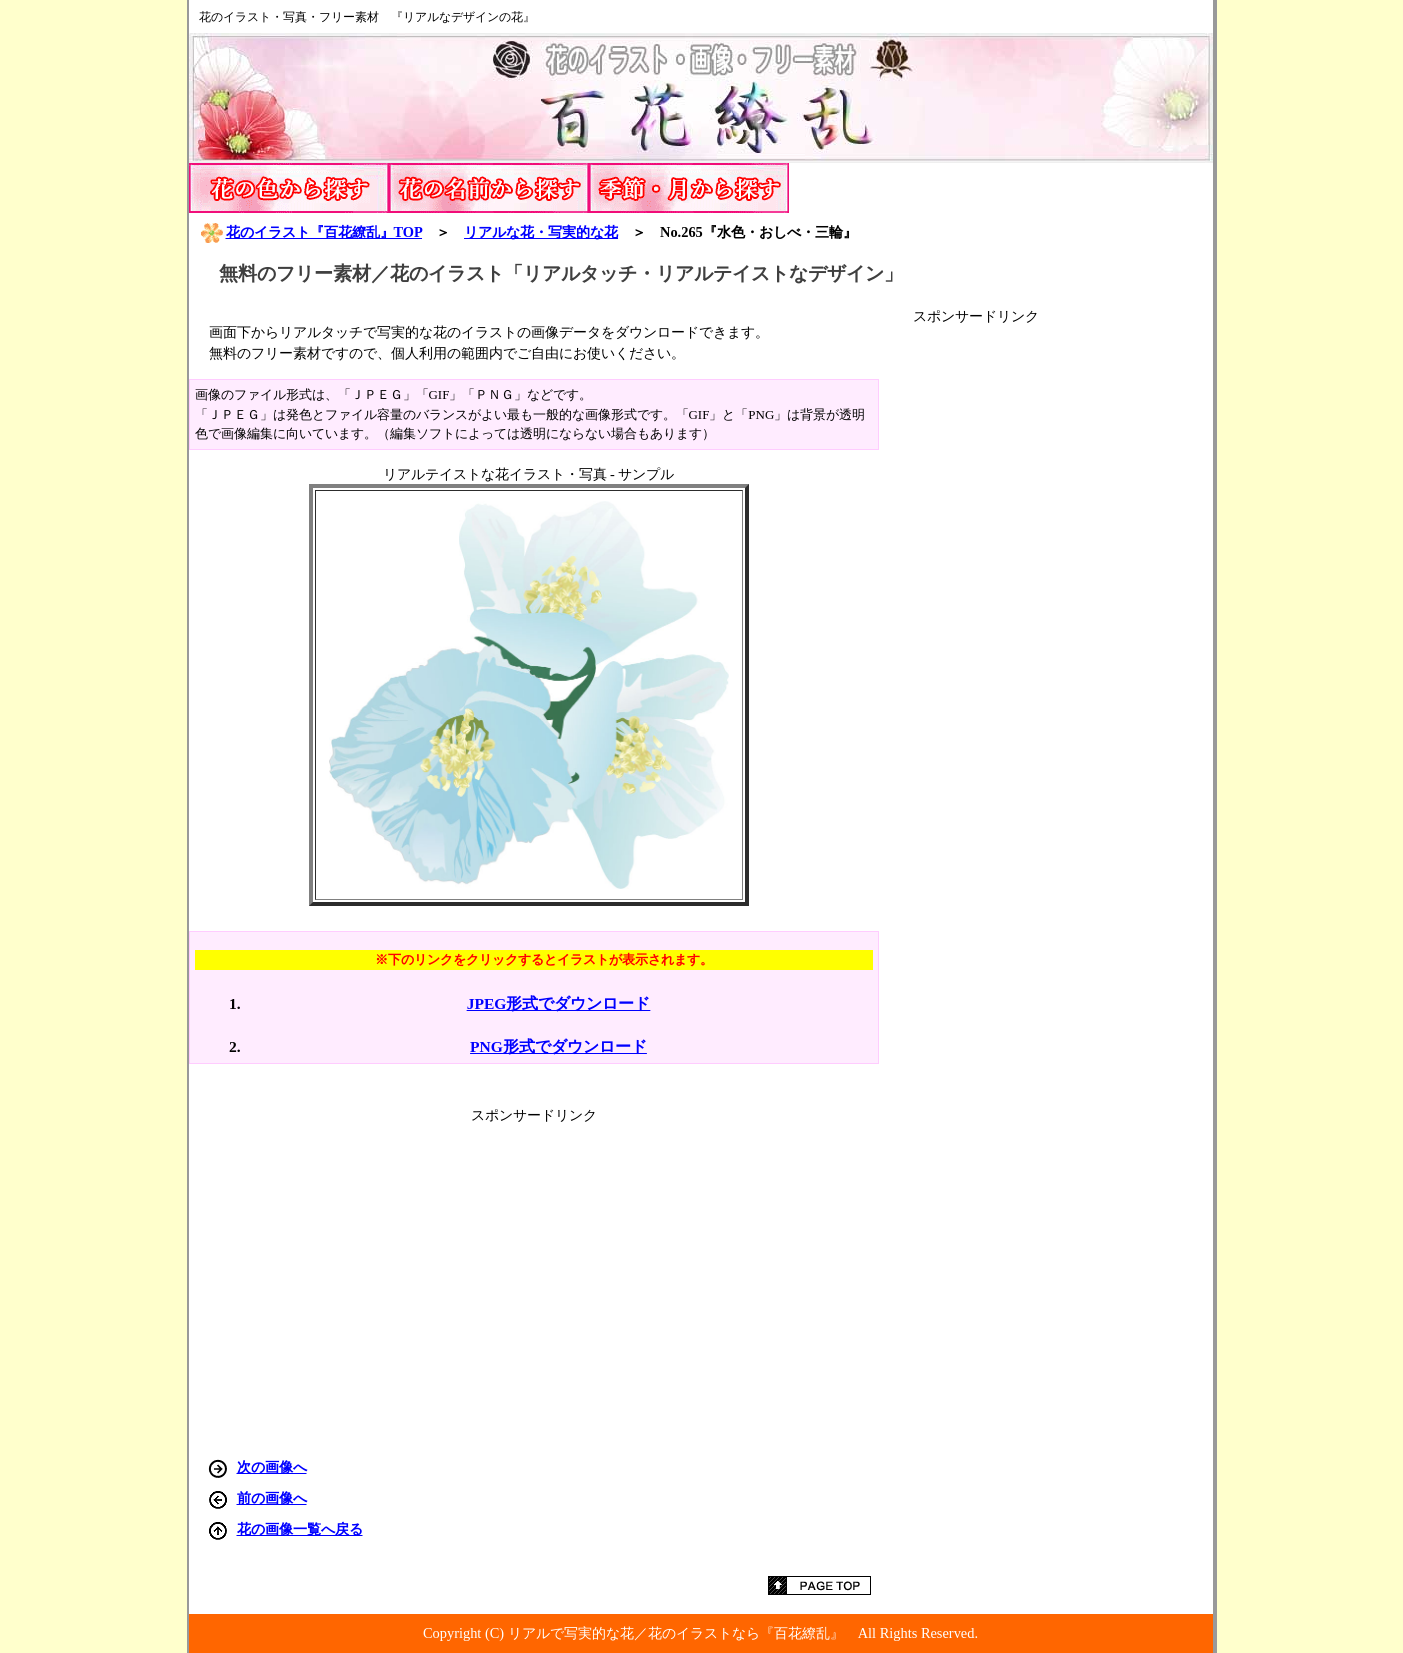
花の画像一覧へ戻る (300, 1529)
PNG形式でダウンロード (558, 1046)
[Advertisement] (1063, 626)
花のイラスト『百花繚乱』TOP (311, 232)
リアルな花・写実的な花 (541, 232)
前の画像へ (272, 1498)
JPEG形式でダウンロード (559, 1003)
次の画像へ (272, 1467)
